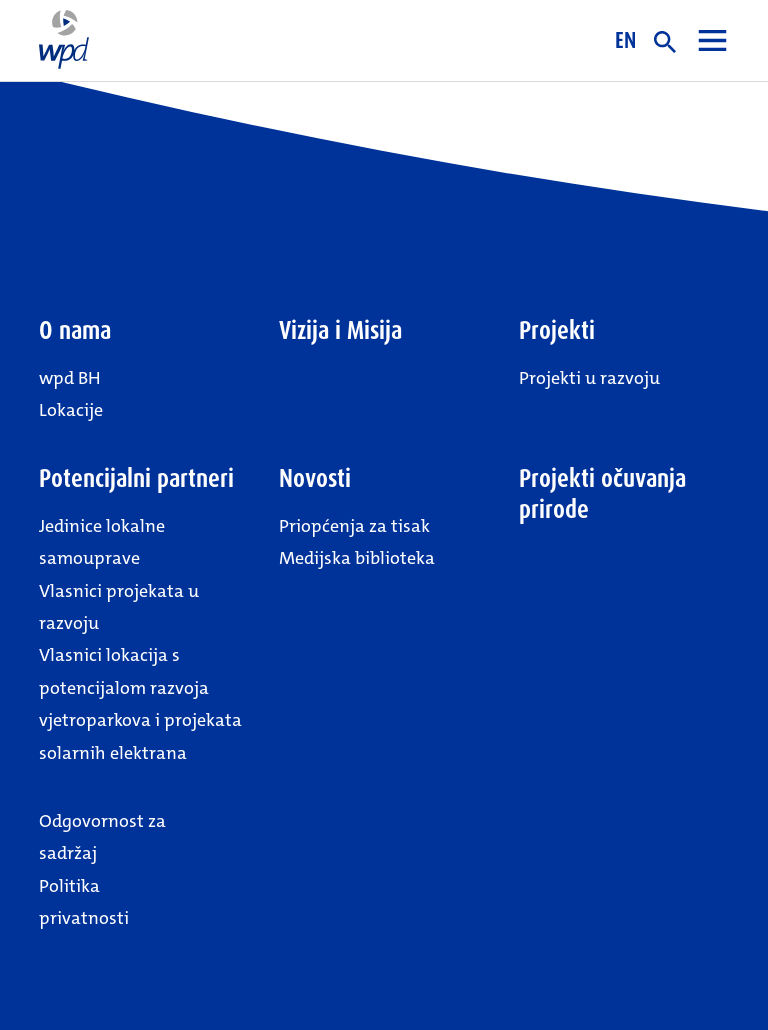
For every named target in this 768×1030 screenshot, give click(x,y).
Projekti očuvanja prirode (602, 494)
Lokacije (71, 410)
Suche (665, 42)
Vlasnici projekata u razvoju (119, 607)
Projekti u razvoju (589, 378)
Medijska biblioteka (357, 558)
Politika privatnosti (84, 902)
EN (625, 40)
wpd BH (70, 378)
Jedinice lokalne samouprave (102, 542)
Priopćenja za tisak (354, 526)
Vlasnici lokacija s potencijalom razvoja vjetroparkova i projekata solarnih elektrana (140, 703)
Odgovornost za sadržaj (102, 837)
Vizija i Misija (340, 330)
